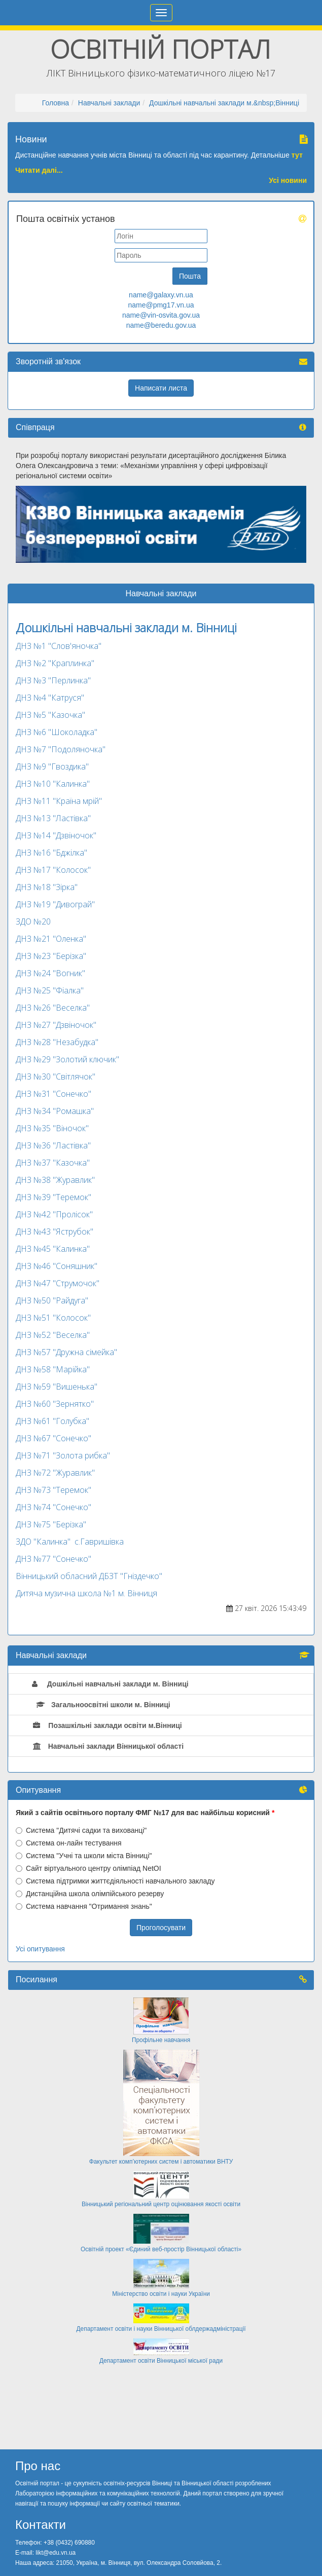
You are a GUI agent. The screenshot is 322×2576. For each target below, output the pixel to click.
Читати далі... (39, 170)
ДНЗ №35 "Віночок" (52, 1128)
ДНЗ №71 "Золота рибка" (63, 1455)
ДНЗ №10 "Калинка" (53, 783)
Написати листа (161, 388)
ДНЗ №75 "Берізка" (51, 1524)
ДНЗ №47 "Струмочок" (57, 1283)
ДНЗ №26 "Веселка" (53, 1007)
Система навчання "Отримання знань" (84, 1906)
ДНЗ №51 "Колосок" (53, 1317)
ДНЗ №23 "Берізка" (51, 956)
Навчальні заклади (109, 103)
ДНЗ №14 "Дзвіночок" (56, 835)
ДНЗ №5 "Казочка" (50, 714)
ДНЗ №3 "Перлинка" (53, 680)
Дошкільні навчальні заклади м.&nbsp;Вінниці (224, 103)
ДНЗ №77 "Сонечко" (53, 1558)
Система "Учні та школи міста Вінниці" (84, 1856)
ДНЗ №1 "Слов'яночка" (58, 645)
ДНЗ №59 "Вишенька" (56, 1386)
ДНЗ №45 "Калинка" (53, 1248)
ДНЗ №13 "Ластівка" (53, 818)
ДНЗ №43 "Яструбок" (54, 1231)
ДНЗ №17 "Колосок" (53, 869)
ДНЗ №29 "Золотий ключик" (67, 1059)
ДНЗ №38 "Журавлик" (55, 1179)
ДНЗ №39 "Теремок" (53, 1197)
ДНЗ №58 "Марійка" (53, 1369)
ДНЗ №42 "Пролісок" (54, 1214)
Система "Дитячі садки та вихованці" (81, 1830)
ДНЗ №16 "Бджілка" (51, 852)
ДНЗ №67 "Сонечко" (53, 1438)
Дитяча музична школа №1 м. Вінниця (86, 1593)
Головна (55, 103)
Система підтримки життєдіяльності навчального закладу (115, 1881)
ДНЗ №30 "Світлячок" (55, 1076)
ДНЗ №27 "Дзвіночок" (56, 1024)
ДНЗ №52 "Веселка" (53, 1334)
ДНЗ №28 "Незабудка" (57, 1042)
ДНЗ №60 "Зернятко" (55, 1403)
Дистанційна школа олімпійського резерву (90, 1894)
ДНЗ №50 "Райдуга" (52, 1300)
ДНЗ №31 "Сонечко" (53, 1093)
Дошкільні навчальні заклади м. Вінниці (126, 627)
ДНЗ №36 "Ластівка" (53, 1145)
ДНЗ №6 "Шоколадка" (56, 732)
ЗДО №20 (33, 921)
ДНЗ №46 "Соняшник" (56, 1266)
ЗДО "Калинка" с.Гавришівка (70, 1541)
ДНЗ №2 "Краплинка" (55, 663)
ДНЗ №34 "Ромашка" (55, 1111)
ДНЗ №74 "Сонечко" (53, 1507)
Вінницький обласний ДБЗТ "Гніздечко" (89, 1576)
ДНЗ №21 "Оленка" (51, 938)
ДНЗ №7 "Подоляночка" (60, 749)
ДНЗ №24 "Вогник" (50, 973)
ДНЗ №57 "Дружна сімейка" (66, 1352)
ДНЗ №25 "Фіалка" (50, 990)
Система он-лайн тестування (69, 1843)
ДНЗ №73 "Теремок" (53, 1489)
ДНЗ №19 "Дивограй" (55, 904)
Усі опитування (40, 1949)
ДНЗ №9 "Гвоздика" (52, 766)
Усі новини (288, 180)
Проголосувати (161, 1928)
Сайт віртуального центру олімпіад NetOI (88, 1868)
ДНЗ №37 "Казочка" (53, 1162)
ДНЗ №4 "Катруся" (50, 697)
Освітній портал (160, 49)
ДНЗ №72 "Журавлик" (55, 1472)
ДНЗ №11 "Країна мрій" (59, 800)
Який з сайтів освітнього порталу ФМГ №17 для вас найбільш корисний (143, 1813)
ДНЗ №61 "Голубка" (52, 1421)
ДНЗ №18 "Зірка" (47, 887)
